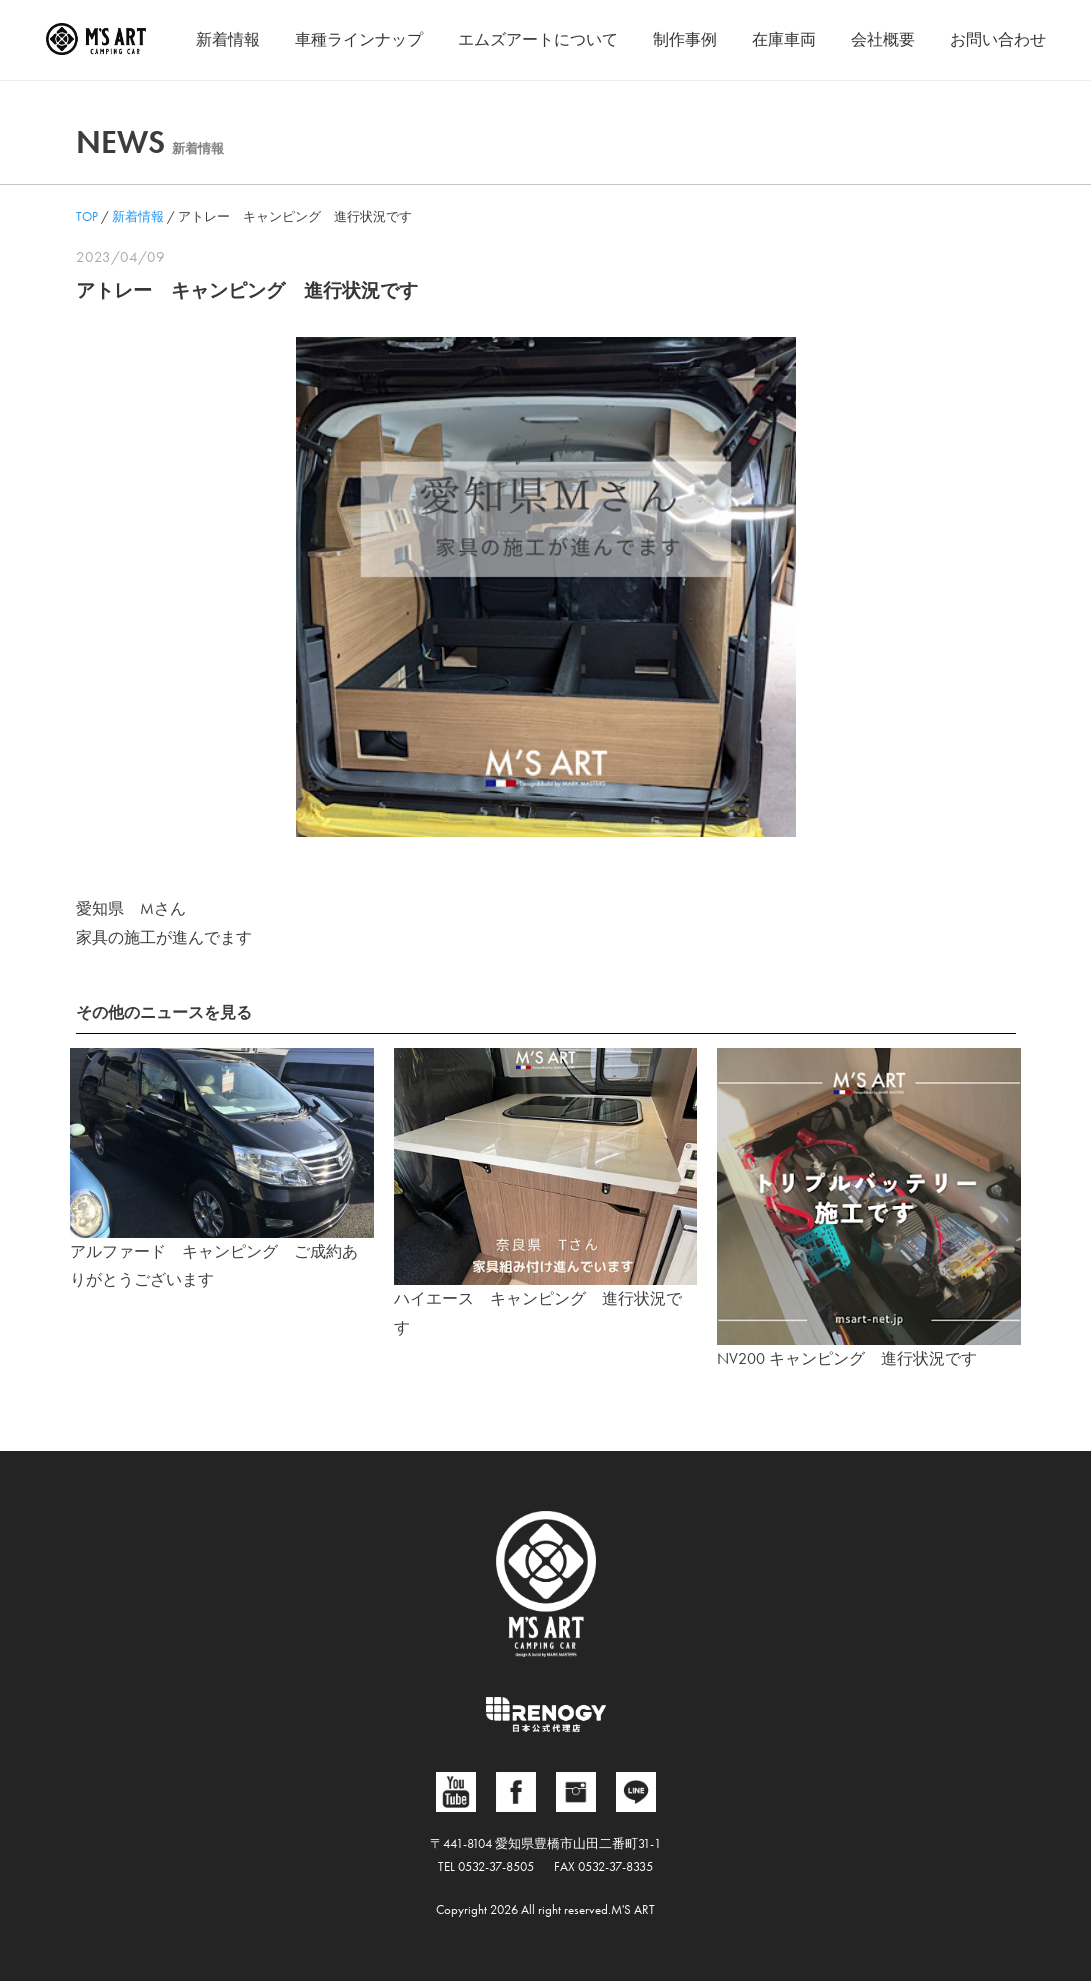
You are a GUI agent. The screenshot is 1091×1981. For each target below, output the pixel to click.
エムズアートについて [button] (538, 39)
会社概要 (883, 39)
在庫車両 (784, 39)
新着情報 (228, 39)
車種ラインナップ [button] (359, 39)
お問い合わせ (998, 39)
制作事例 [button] (685, 39)
